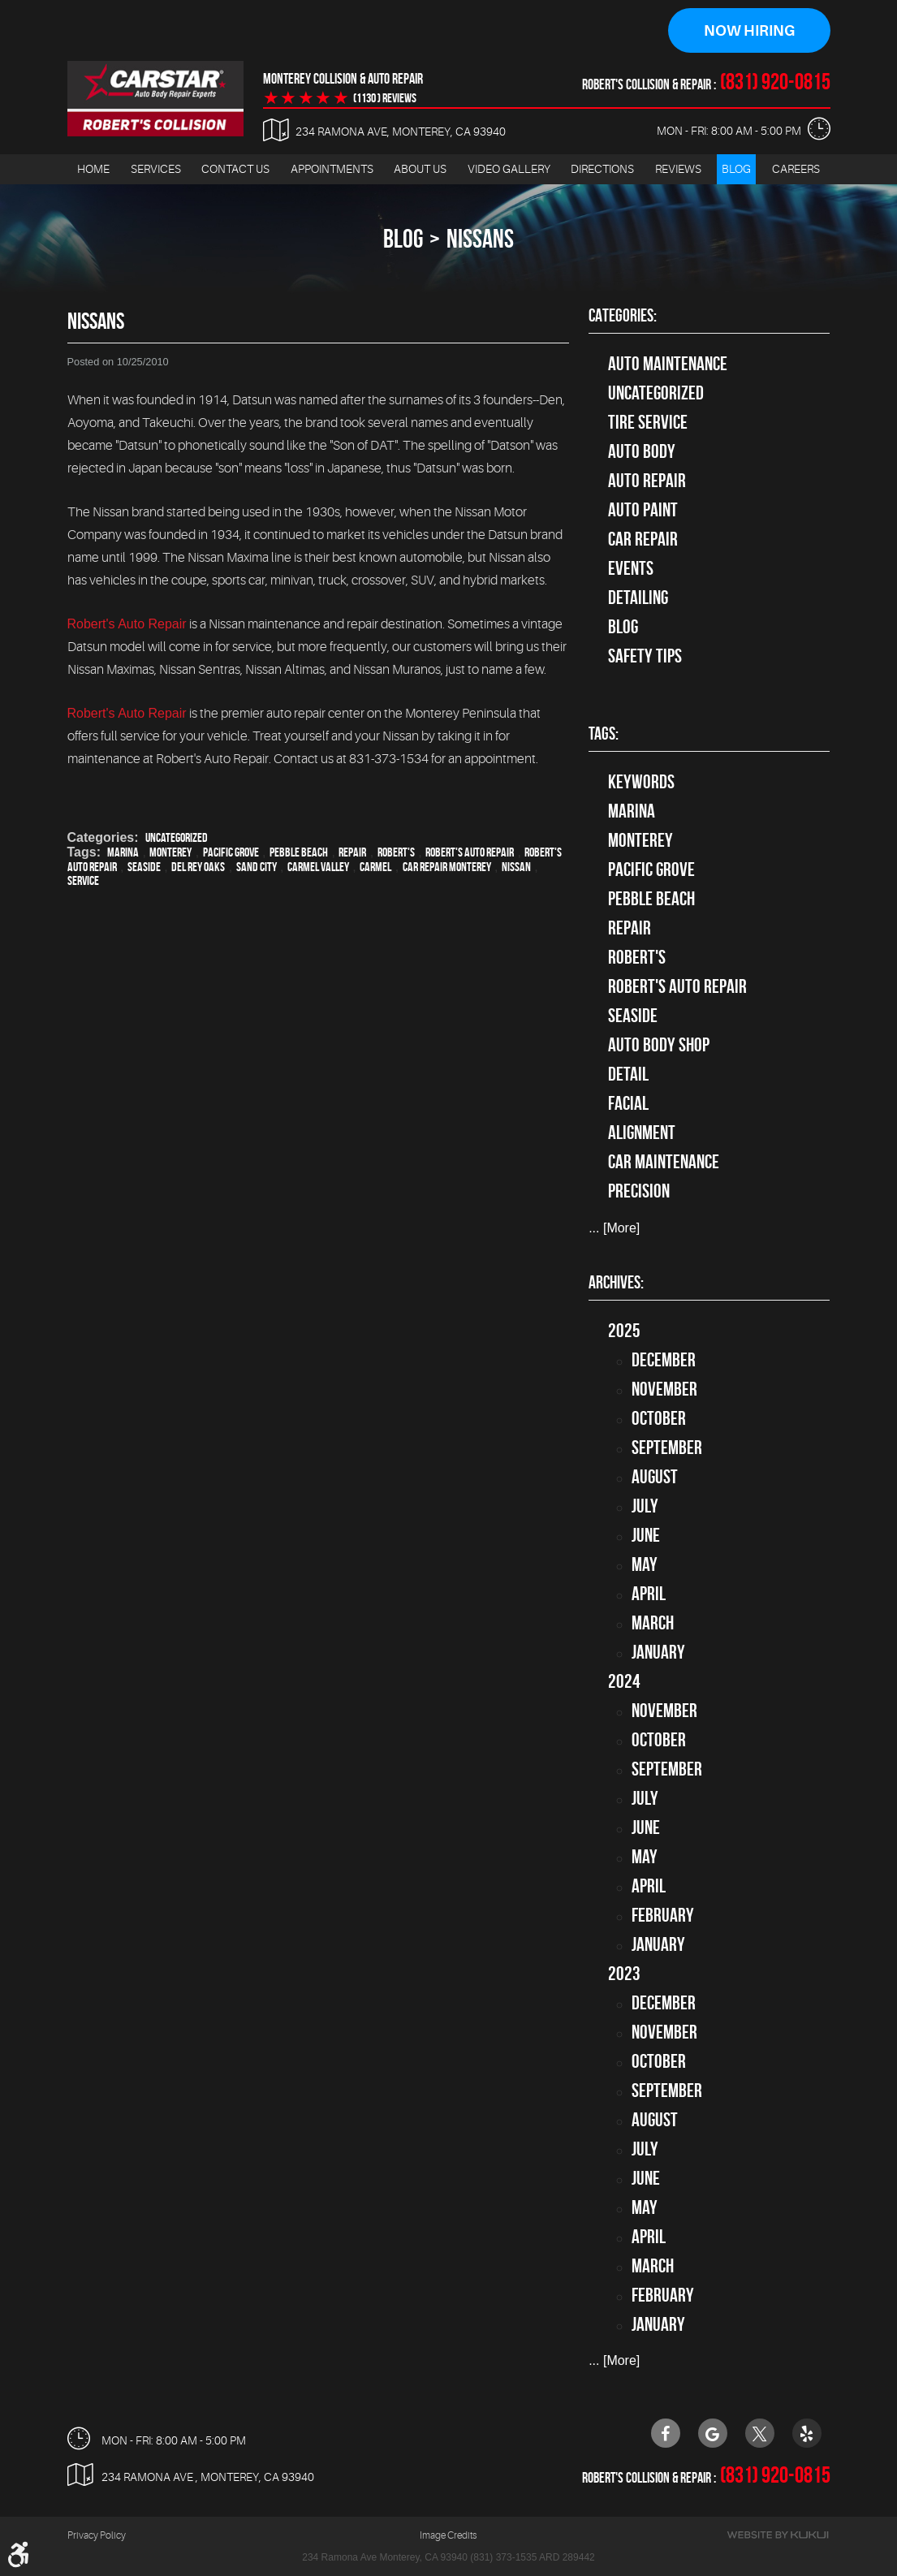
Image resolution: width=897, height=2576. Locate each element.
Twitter (759, 2432)
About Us (420, 168)
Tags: (604, 733)
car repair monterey (447, 867)
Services (156, 168)
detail (628, 1074)
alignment (641, 1132)
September (667, 1447)
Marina (123, 852)
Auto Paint (643, 509)
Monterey (170, 852)
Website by (778, 2534)
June (646, 1535)
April (649, 1593)
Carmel (375, 867)
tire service (648, 422)
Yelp (807, 2432)
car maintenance (663, 1161)
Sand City (256, 867)
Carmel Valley (318, 867)
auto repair (647, 480)
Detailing (638, 597)
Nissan (516, 867)
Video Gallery (509, 168)
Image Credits (448, 2534)
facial (628, 1103)
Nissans (480, 238)
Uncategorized (176, 837)
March (653, 1622)
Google (712, 2432)
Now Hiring (749, 31)
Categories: (623, 315)
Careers (796, 168)
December (664, 1359)
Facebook (665, 2432)
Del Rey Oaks (198, 867)
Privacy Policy (96, 2534)
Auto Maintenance (667, 363)
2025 (624, 1330)
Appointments (332, 168)
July (645, 1506)
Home (93, 168)
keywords (641, 781)
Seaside (144, 867)
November (664, 1389)
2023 (624, 1973)
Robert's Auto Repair (127, 624)
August (655, 1476)
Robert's (396, 852)
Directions (602, 168)
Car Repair (643, 539)
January (658, 1652)
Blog (736, 168)
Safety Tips (645, 656)
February (663, 1915)
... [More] (614, 1228)
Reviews (678, 168)
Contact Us (235, 168)
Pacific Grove (231, 852)
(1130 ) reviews (384, 98)
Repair (352, 852)
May (645, 1564)
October (659, 1418)
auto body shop (658, 1044)
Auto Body (641, 451)
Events (630, 568)
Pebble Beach (299, 852)
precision (639, 1191)
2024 (624, 1681)
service (83, 880)
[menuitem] (93, 169)
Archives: (616, 1282)
